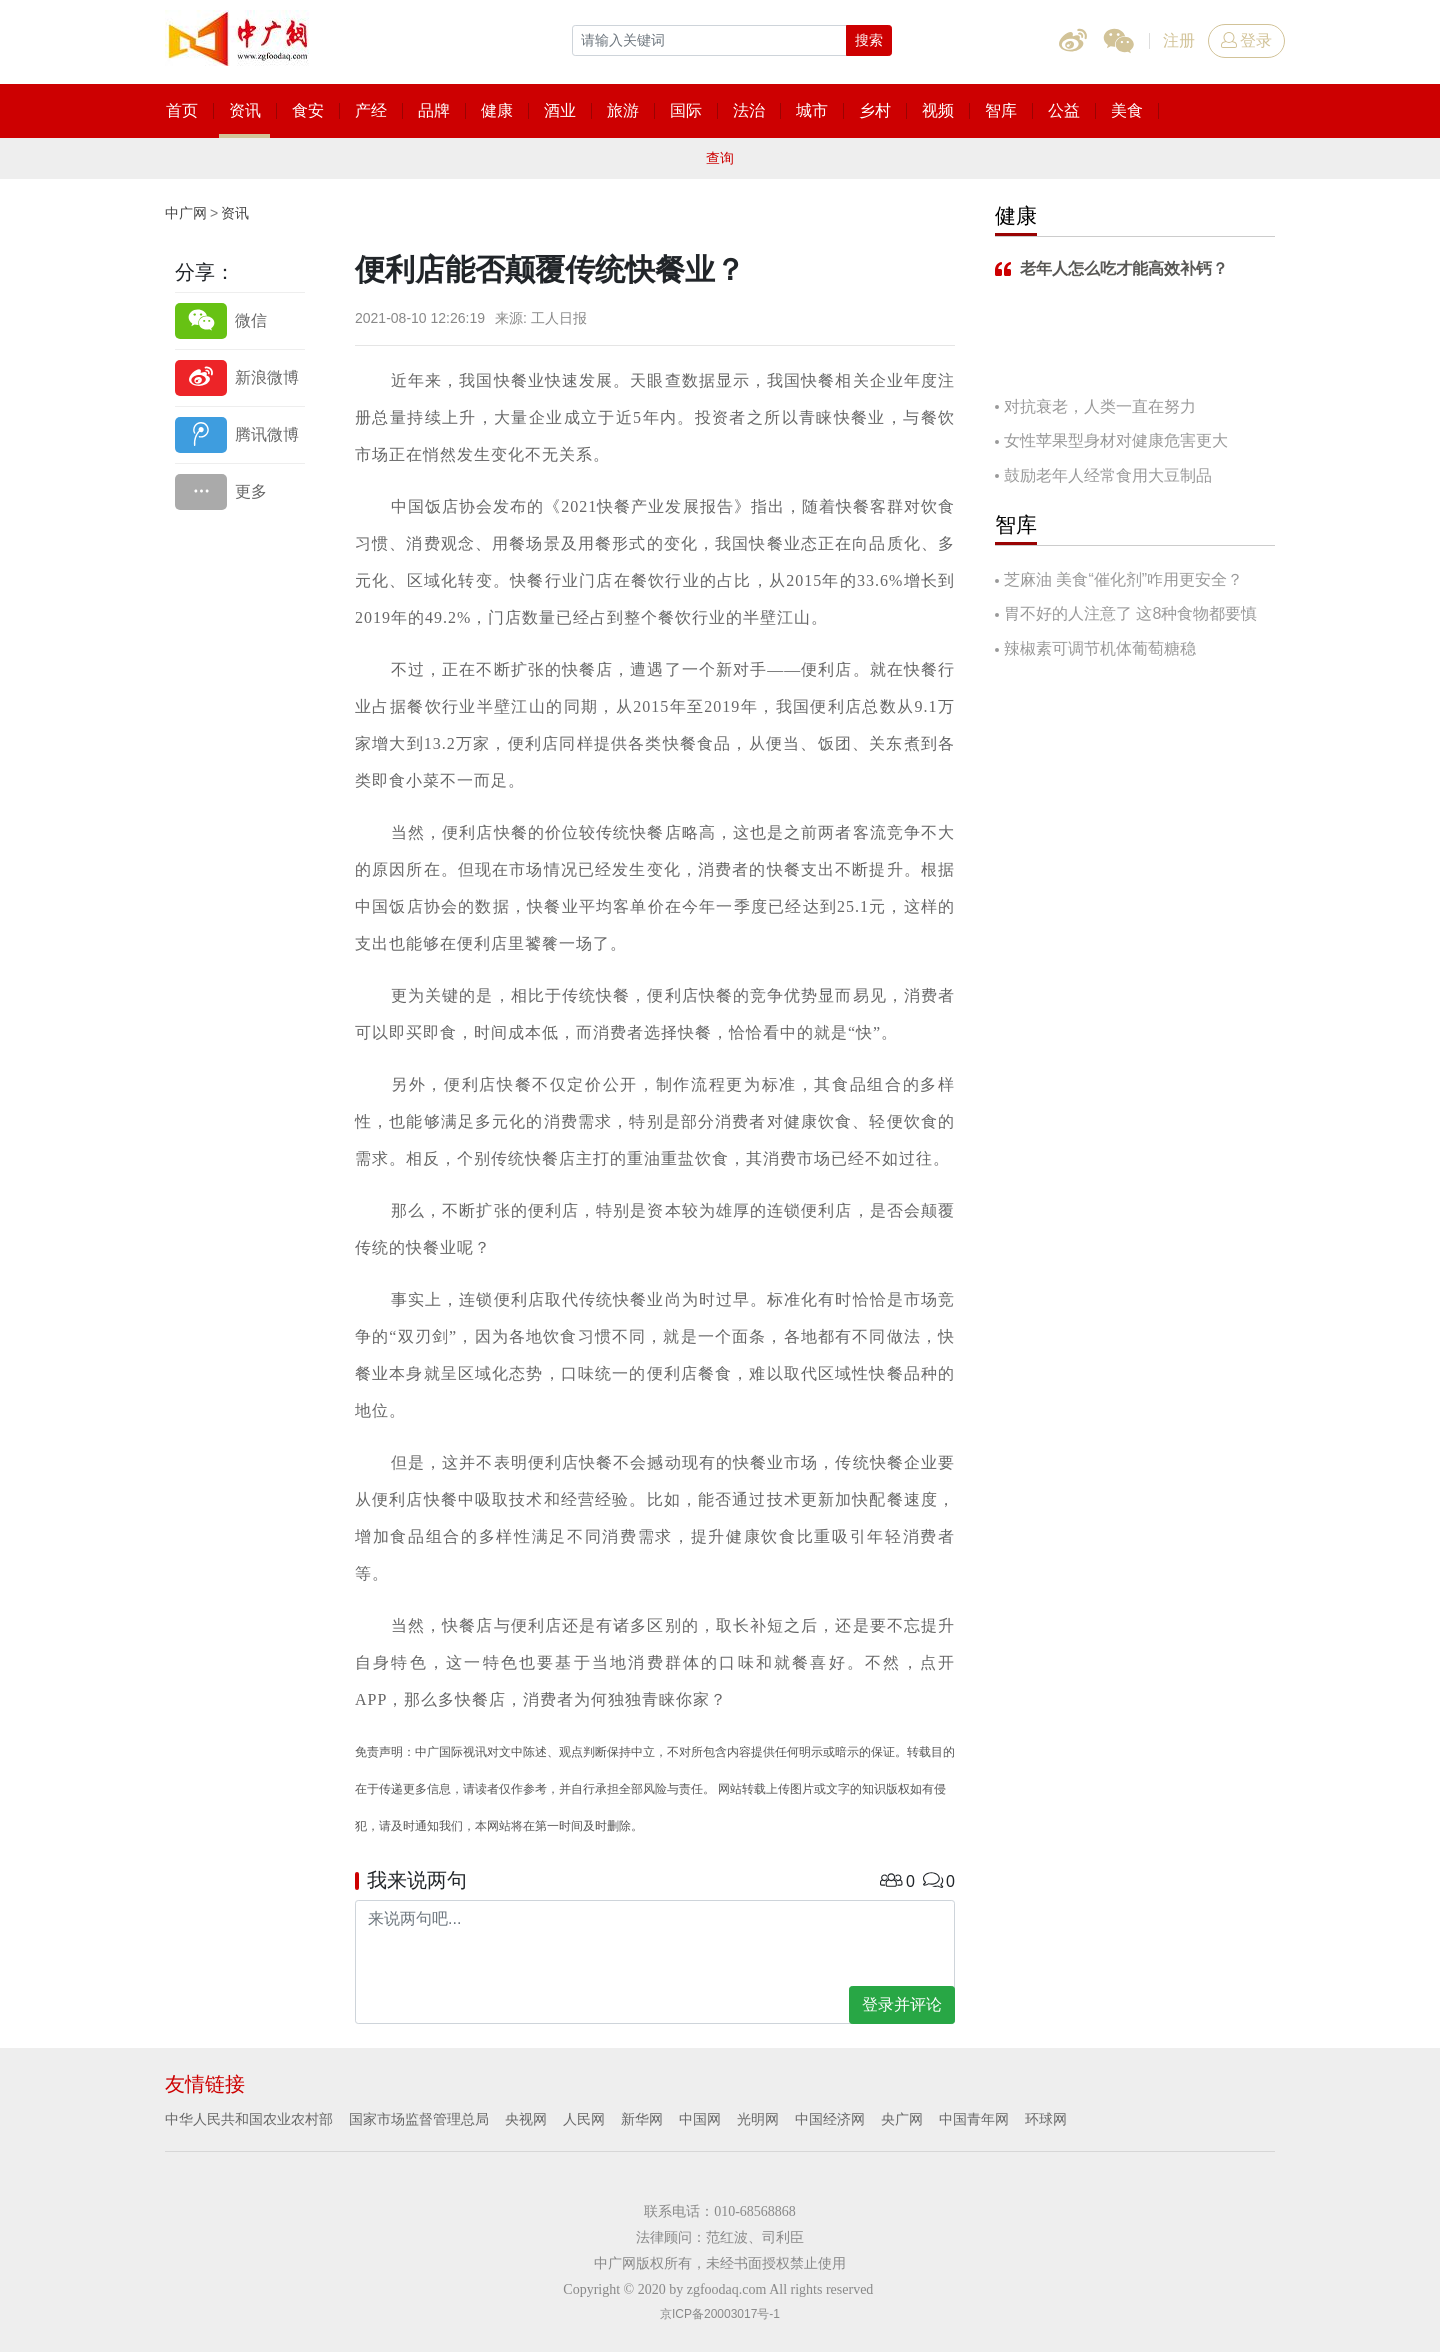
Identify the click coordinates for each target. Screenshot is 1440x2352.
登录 (1246, 40)
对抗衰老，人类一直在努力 (1100, 406)
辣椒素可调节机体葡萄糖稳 (1100, 648)
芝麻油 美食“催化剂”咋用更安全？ (1123, 579)
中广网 (186, 213)
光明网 (758, 2119)
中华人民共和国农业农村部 (249, 2119)
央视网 (526, 2119)
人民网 (584, 2119)
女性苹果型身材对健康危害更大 (1116, 440)
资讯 (235, 213)
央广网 (902, 2119)
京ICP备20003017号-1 (720, 2314)
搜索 (869, 40)
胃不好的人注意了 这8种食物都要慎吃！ (1126, 615)
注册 (1179, 40)
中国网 (700, 2119)
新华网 (642, 2119)
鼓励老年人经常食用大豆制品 (1108, 475)
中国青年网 (974, 2119)
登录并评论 (902, 2004)
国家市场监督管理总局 (419, 2119)
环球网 (1046, 2119)
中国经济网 (830, 2119)
